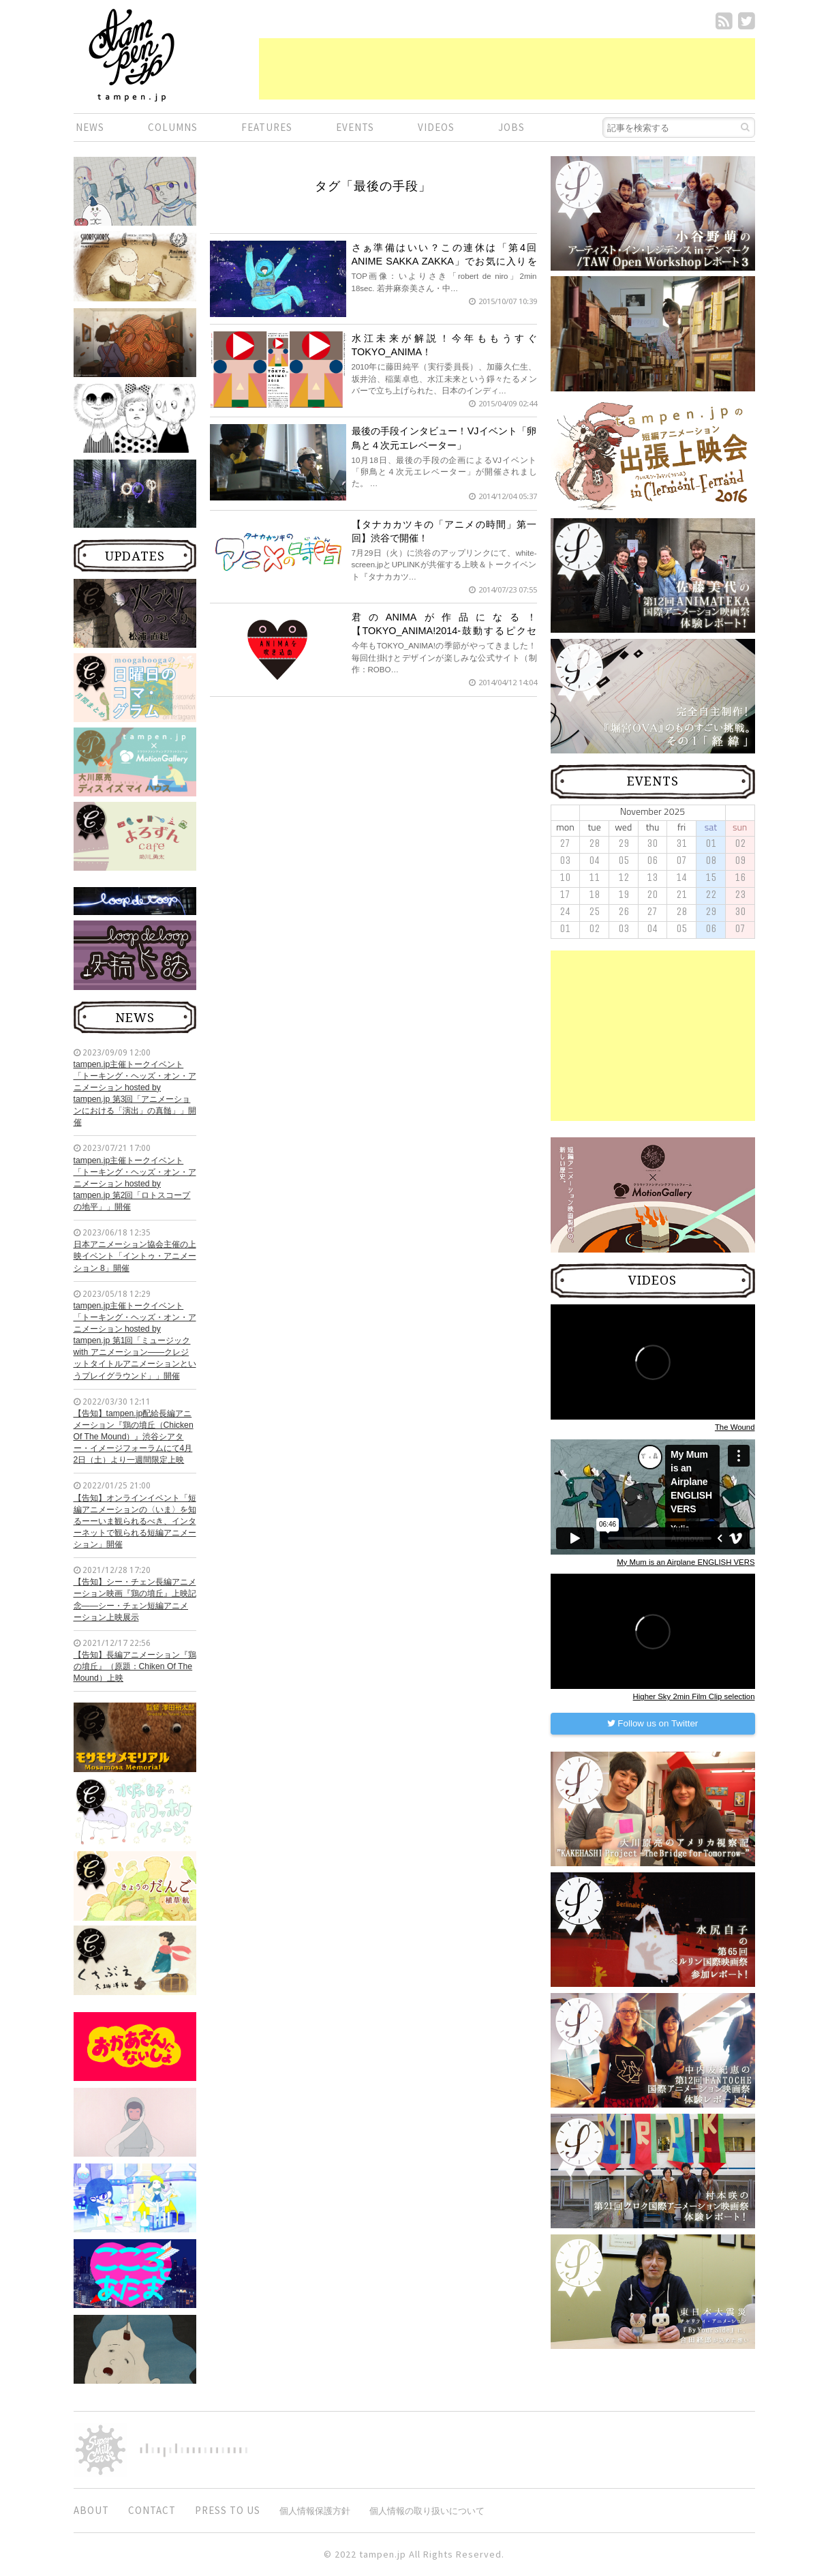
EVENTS (355, 127)
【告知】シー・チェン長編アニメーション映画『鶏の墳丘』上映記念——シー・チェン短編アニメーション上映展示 (135, 1599)
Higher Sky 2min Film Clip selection (694, 1696)
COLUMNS (173, 127)
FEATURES (266, 127)
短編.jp (131, 55)
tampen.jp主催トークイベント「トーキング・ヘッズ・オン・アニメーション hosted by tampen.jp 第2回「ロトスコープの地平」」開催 (135, 1184)
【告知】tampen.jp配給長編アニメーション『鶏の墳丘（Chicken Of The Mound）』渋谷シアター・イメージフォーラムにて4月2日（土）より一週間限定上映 (134, 1437)
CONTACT (152, 2510)
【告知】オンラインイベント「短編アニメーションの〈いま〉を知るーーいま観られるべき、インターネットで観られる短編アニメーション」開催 (135, 1521)
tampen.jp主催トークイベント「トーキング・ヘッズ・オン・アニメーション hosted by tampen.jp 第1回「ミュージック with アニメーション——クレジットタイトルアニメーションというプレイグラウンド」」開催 (135, 1341)
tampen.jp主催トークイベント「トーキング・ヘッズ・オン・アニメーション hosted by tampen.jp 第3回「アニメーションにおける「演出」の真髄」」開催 (135, 1094)
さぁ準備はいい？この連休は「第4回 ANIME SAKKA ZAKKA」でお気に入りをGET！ (444, 261)
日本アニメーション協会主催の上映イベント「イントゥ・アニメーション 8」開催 (135, 1256)
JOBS (511, 127)
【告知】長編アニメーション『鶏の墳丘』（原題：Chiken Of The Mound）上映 (135, 1666)
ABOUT (91, 2510)
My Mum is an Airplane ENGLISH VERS (685, 1562)
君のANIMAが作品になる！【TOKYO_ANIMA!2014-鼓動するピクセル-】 (444, 631)
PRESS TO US (227, 2510)
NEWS (90, 127)
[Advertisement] (507, 69)
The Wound (735, 1427)
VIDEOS (436, 127)
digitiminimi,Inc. (193, 2450)
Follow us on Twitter (653, 1723)
